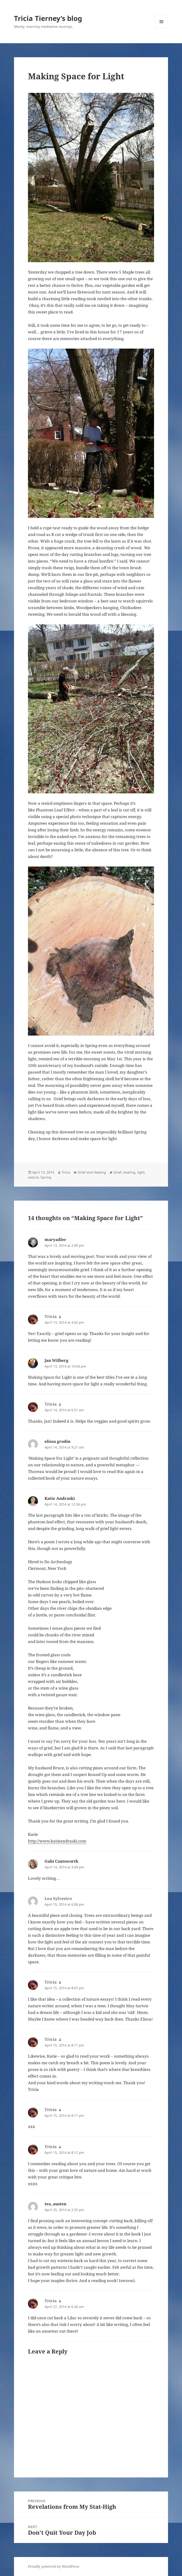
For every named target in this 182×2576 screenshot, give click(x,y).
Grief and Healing (92, 1172)
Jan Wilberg (56, 1360)
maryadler (55, 1239)
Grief (117, 1172)
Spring (46, 1177)
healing (129, 1172)
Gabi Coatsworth (61, 1861)
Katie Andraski (60, 1498)
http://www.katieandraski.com (57, 1841)
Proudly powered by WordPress (53, 2566)
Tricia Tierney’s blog (48, 18)
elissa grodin (57, 1441)
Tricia (66, 1172)
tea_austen (55, 2204)
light (141, 1172)
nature (33, 1177)
